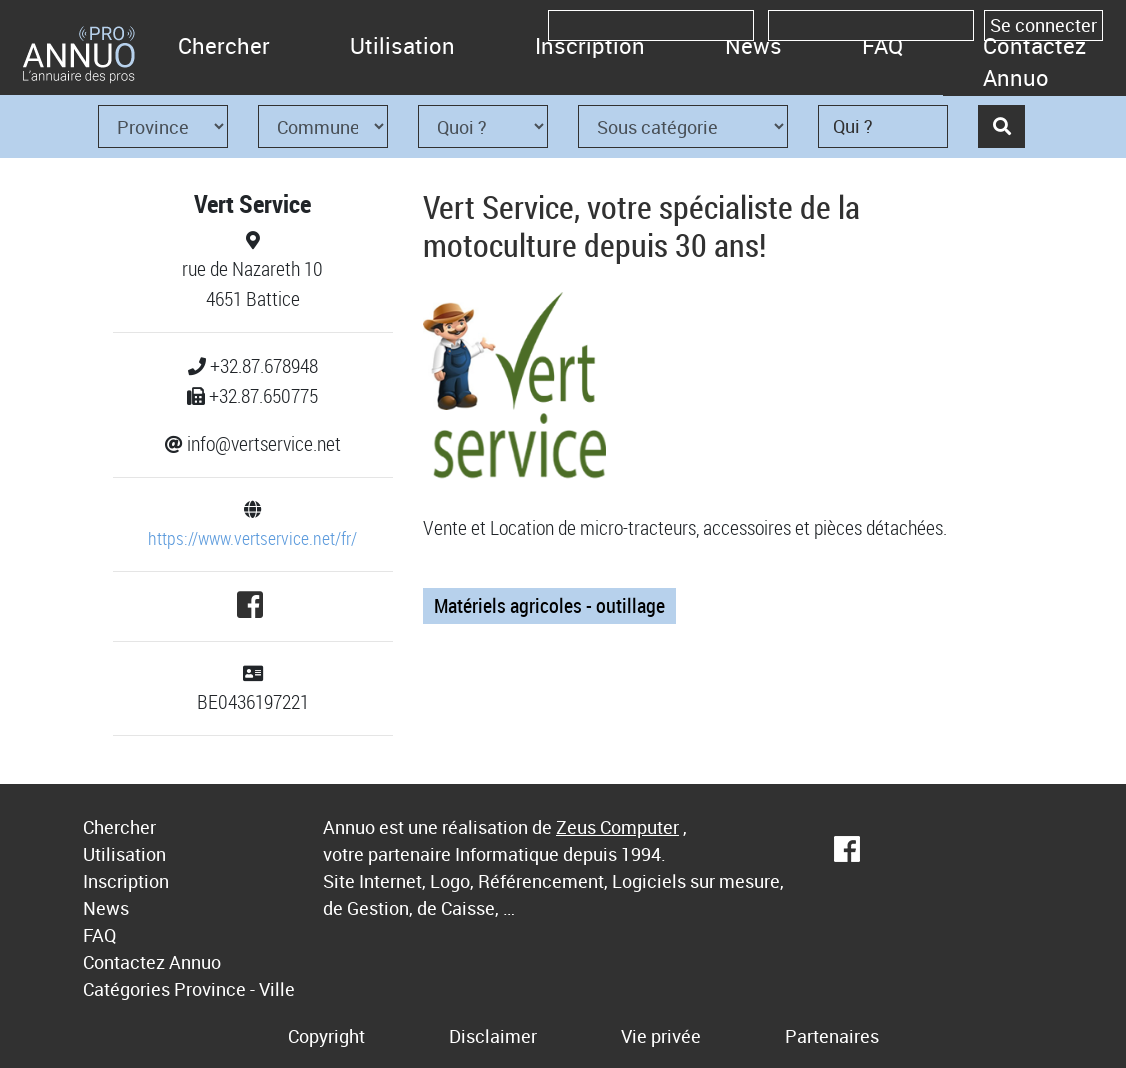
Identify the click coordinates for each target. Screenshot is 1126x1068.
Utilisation (402, 45)
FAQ (882, 45)
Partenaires (832, 1036)
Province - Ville (234, 989)
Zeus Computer (617, 827)
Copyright (326, 1036)
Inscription (590, 45)
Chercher (224, 45)
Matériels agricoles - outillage (549, 605)
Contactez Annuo (1034, 61)
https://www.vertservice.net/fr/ (252, 538)
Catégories (126, 989)
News (753, 45)
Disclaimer (493, 1036)
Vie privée (661, 1036)
